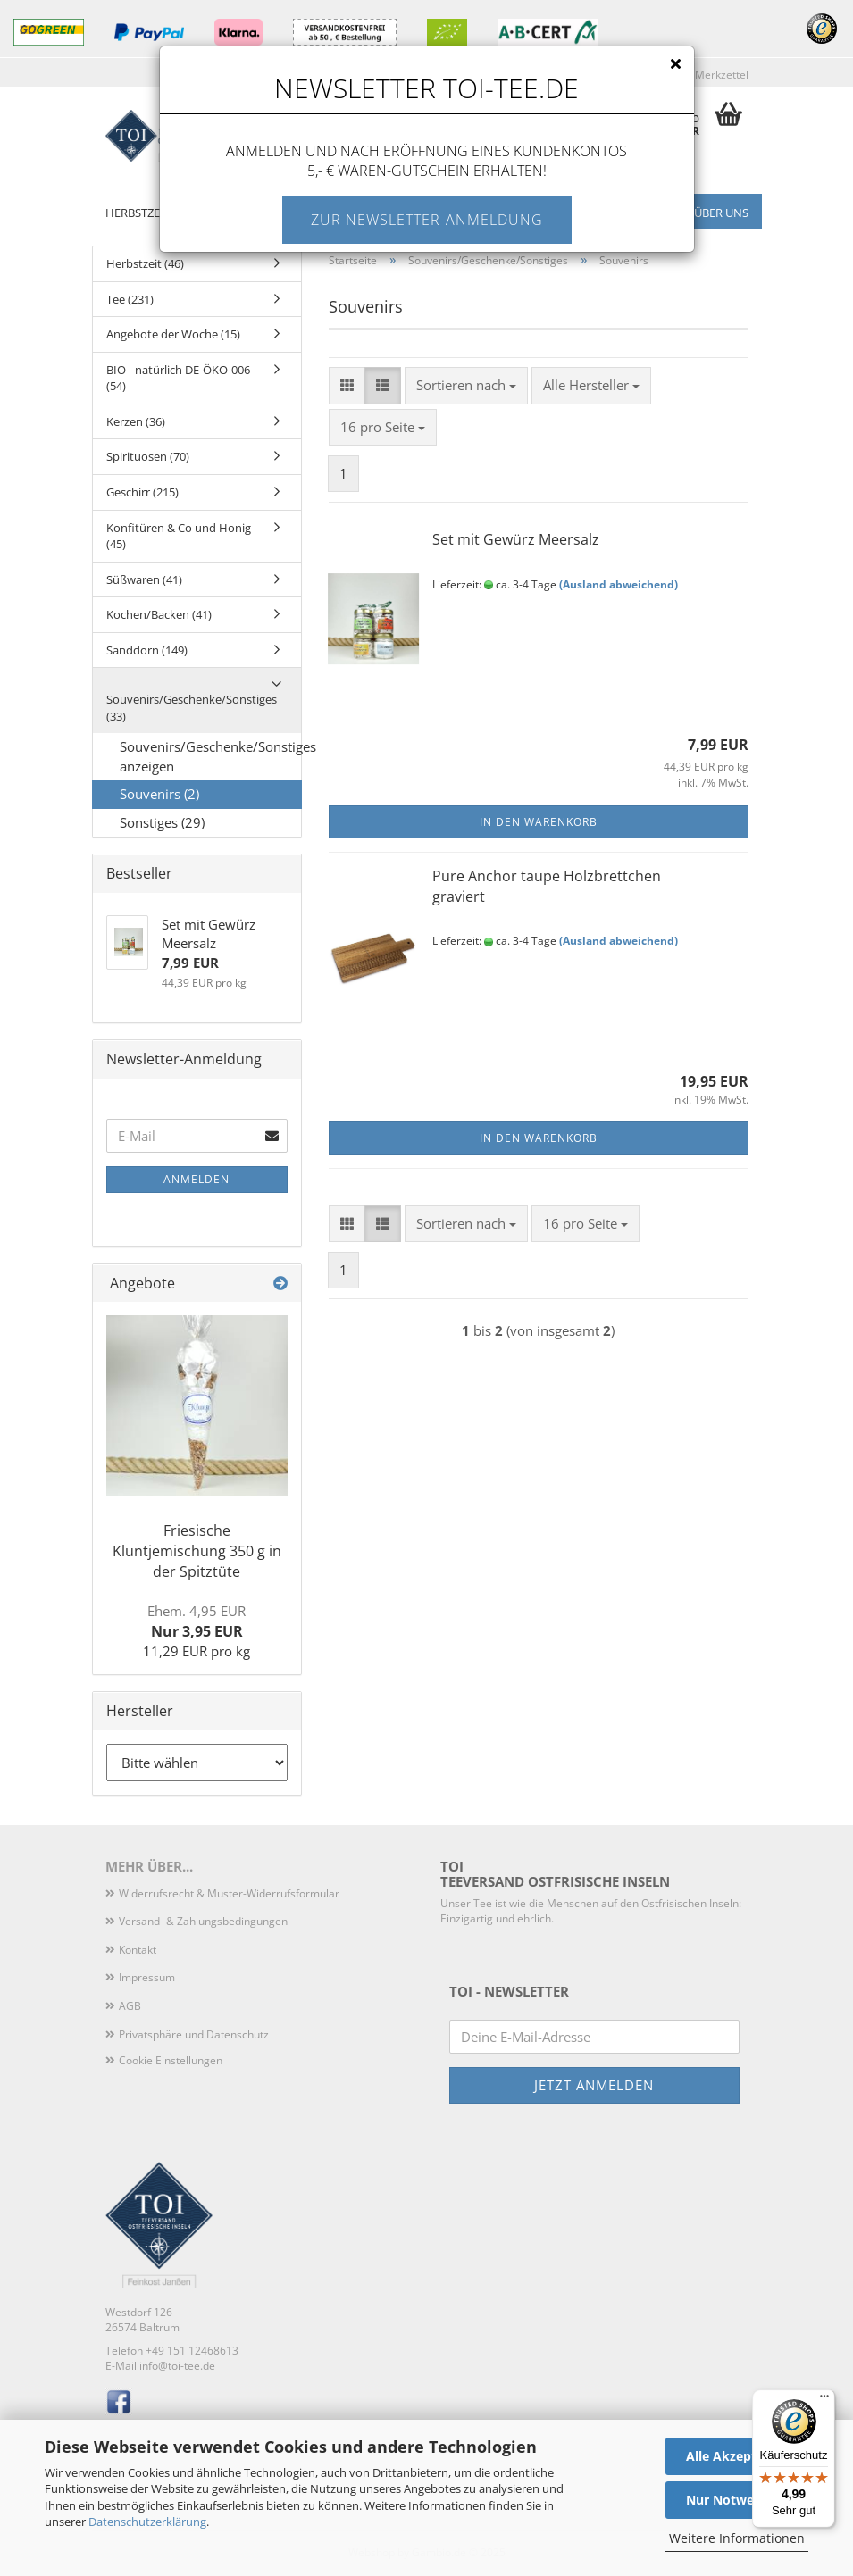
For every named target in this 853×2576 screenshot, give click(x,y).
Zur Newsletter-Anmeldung (427, 219)
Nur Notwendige (737, 2499)
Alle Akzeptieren (737, 2455)
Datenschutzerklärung (147, 2521)
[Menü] (824, 2400)
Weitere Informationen (737, 2538)
